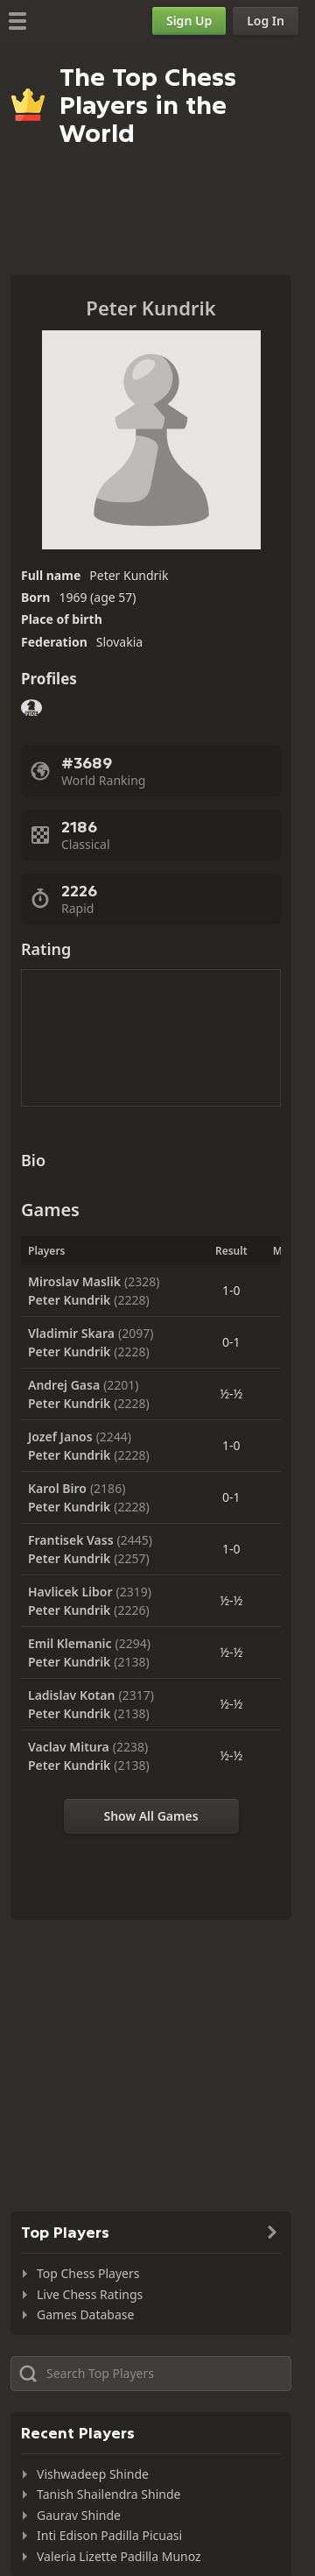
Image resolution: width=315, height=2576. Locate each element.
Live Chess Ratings (90, 2294)
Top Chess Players (88, 2273)
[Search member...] (150, 2373)
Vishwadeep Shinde (93, 2474)
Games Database (85, 2314)
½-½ (231, 1393)
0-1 (231, 1342)
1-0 (231, 1290)
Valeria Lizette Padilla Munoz (119, 2556)
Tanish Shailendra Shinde (108, 2494)
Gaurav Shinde (79, 2515)
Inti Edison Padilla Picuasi (109, 2535)
